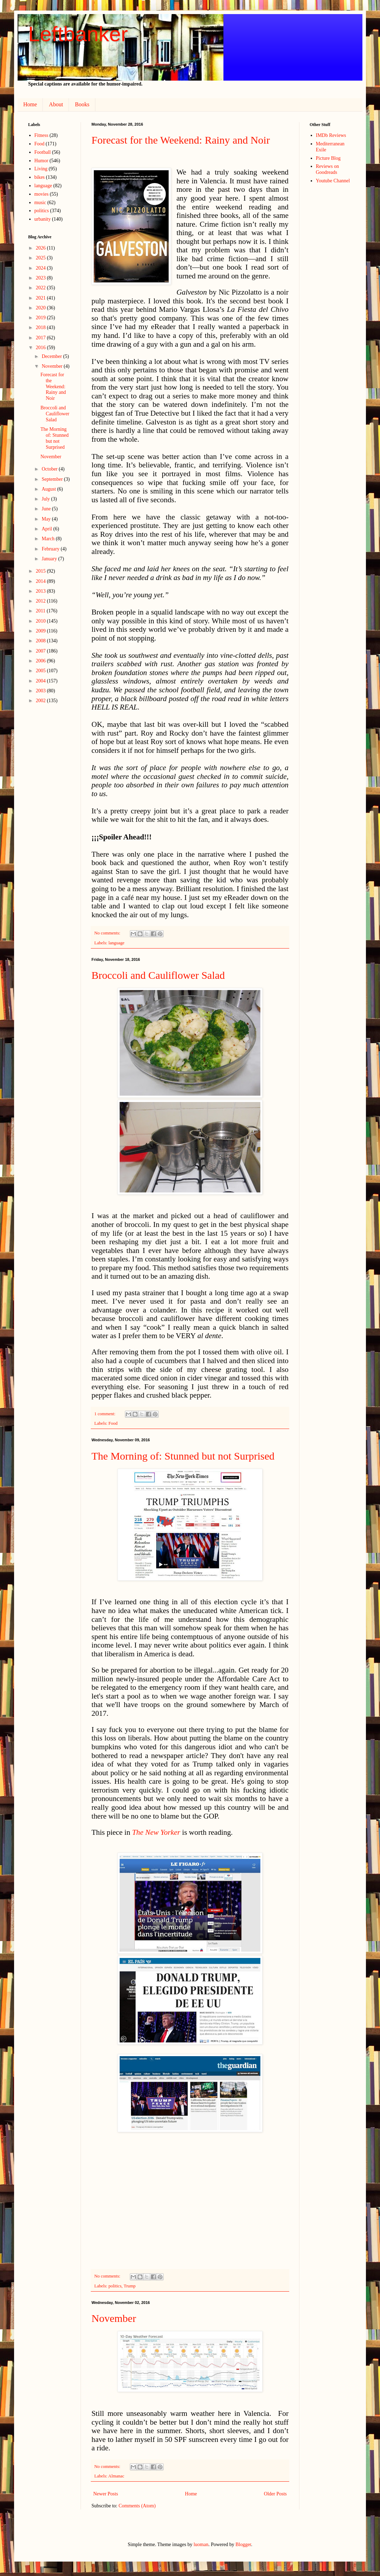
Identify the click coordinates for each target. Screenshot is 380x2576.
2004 (41, 681)
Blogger (243, 2544)
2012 (41, 601)
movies (41, 194)
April (47, 528)
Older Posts (275, 2493)
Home (30, 104)
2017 (41, 337)
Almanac (116, 2476)
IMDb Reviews (331, 135)
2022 (41, 287)
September (53, 479)
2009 (41, 631)
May (47, 519)
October (50, 469)
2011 (41, 610)
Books (82, 104)
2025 (41, 257)
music (40, 202)
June (47, 508)
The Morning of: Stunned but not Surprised (182, 1456)
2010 (41, 621)
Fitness (41, 135)
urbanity (42, 219)
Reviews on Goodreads (327, 169)
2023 (41, 278)
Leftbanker (78, 34)
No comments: (107, 933)
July (46, 499)
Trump (129, 2286)
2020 (41, 307)
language (116, 942)
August (49, 489)
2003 (41, 690)
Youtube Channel (333, 180)
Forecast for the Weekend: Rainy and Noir (180, 140)
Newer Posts (105, 2493)
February (51, 549)
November (113, 2318)
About (56, 104)
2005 (41, 670)
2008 (41, 640)
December (52, 356)
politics (114, 2286)
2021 (41, 298)
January (50, 558)
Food (113, 1423)
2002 (41, 700)
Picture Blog (328, 158)
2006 (41, 660)
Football (42, 152)
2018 (41, 327)
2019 (41, 317)
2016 (41, 347)
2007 (41, 651)
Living (41, 168)
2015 (41, 571)
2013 (41, 591)
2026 (41, 248)
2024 (41, 268)
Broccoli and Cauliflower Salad (158, 975)
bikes (39, 177)
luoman (201, 2544)
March (49, 538)
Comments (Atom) (137, 2505)
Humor (41, 160)
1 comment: (105, 1413)
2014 (41, 581)
